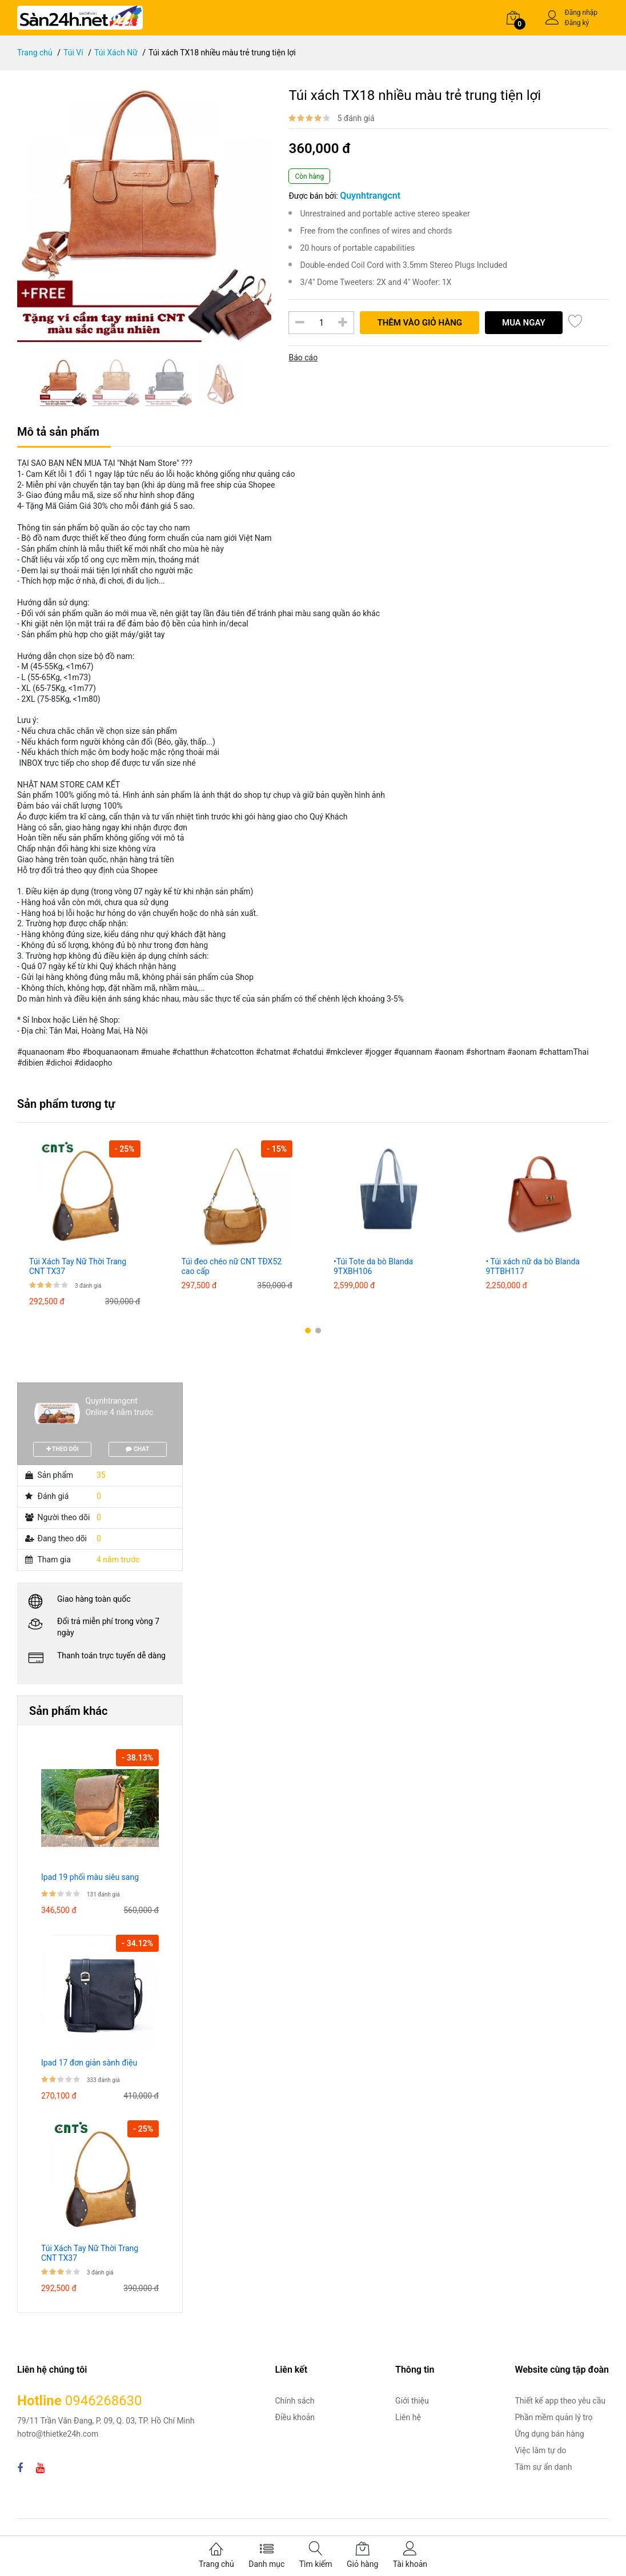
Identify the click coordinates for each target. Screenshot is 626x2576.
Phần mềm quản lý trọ (553, 2417)
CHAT (137, 1449)
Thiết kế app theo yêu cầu (560, 2400)
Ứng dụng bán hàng (549, 2433)
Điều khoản (295, 2417)
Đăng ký (577, 23)
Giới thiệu (412, 2400)
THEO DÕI (62, 1449)
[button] (308, 1330)
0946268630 (103, 2401)
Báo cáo (303, 357)
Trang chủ (35, 52)
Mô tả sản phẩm (58, 432)
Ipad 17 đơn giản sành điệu (89, 2062)
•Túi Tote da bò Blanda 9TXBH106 (373, 1266)
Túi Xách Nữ (116, 52)
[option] (144, 214)
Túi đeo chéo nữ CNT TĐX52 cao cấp (232, 1266)
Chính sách (295, 2400)
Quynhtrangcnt (112, 1400)
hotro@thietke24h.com (57, 2433)
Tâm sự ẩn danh (543, 2466)
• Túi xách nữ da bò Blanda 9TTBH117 (533, 1266)
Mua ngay (523, 323)
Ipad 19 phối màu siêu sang (90, 1877)
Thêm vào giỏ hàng (419, 323)
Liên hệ (408, 2417)
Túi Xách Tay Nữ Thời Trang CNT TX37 (77, 1266)
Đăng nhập (581, 13)
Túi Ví (73, 52)
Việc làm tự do (540, 2450)
